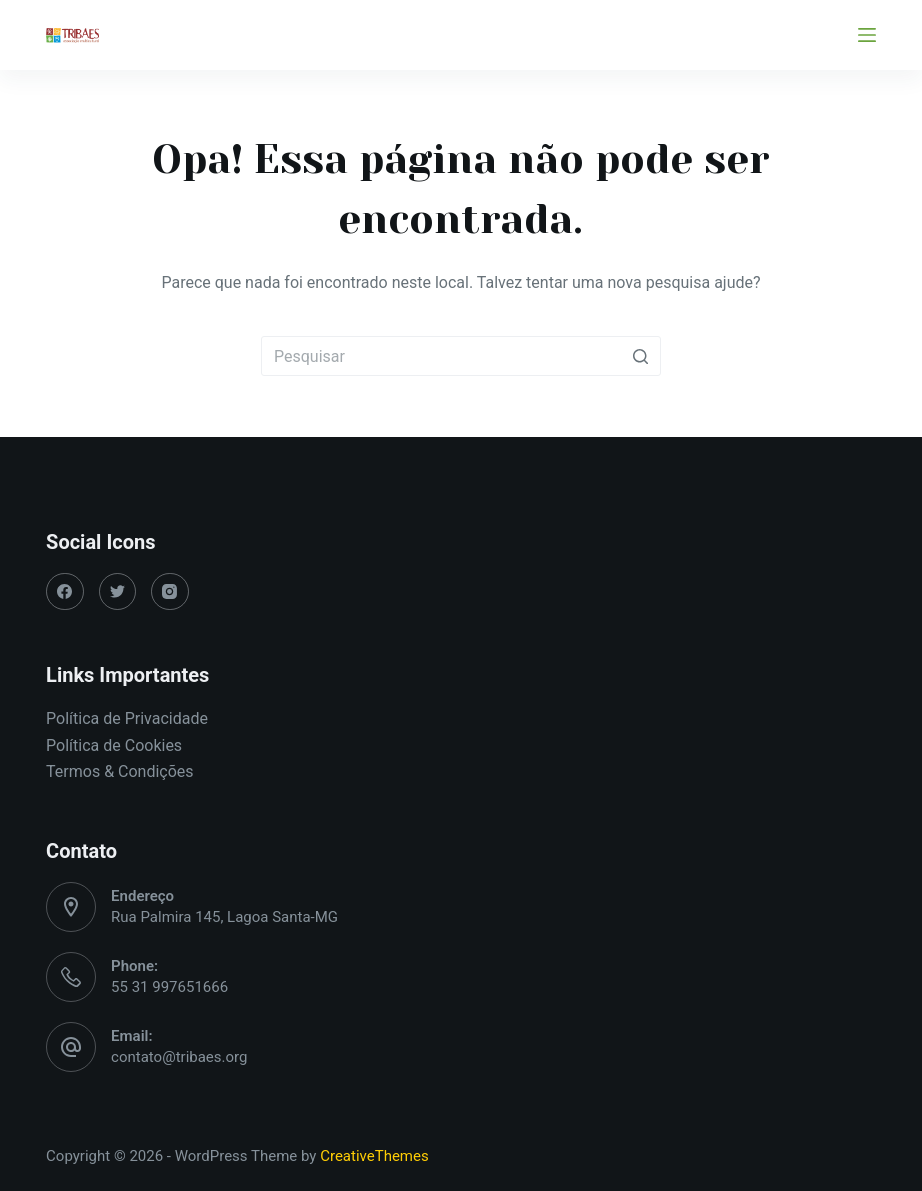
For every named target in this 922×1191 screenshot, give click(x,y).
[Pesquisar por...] (461, 356)
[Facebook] (65, 592)
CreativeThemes (374, 1156)
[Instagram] (170, 592)
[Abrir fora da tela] (867, 35)
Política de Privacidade (127, 718)
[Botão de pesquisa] (641, 356)
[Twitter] (118, 592)
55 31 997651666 (169, 987)
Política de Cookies (114, 745)
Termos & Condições (120, 771)
